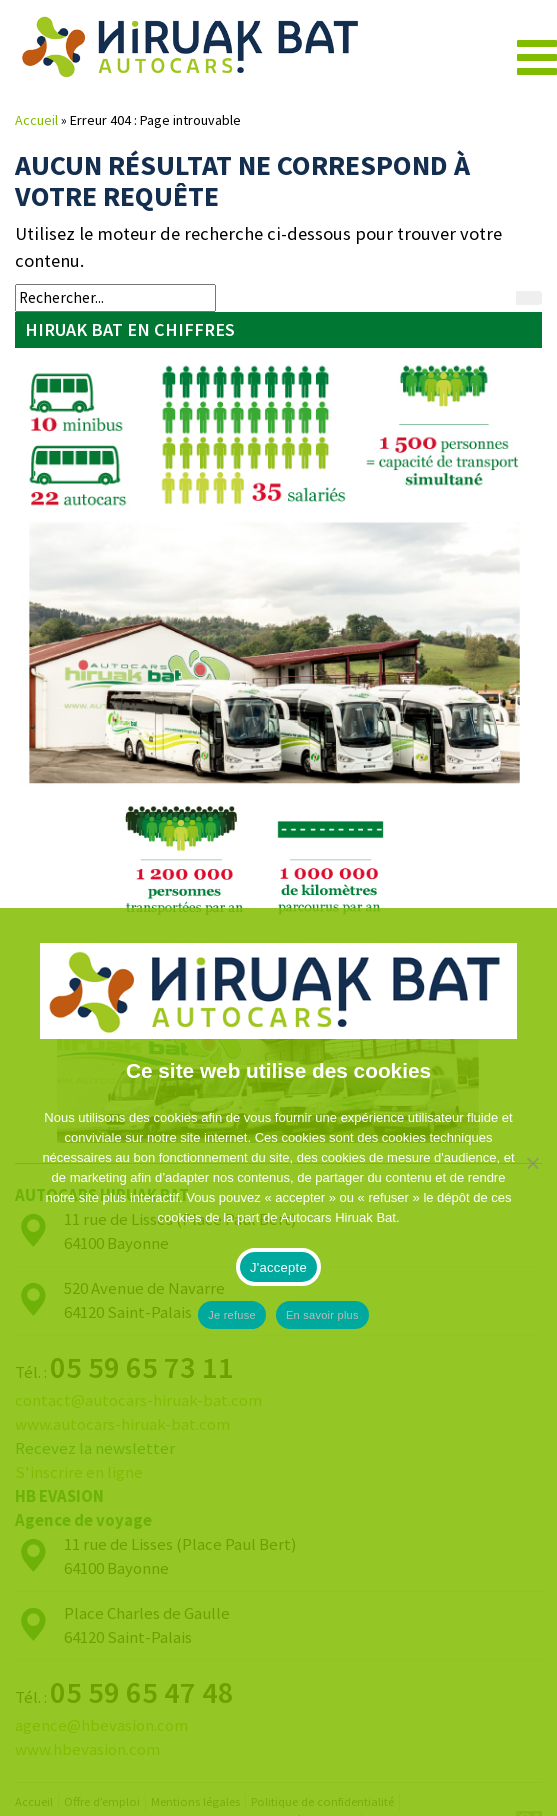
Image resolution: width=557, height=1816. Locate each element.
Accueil (36, 120)
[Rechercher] (529, 298)
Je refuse (232, 1315)
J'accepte (278, 1267)
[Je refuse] (532, 1362)
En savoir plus (322, 1315)
